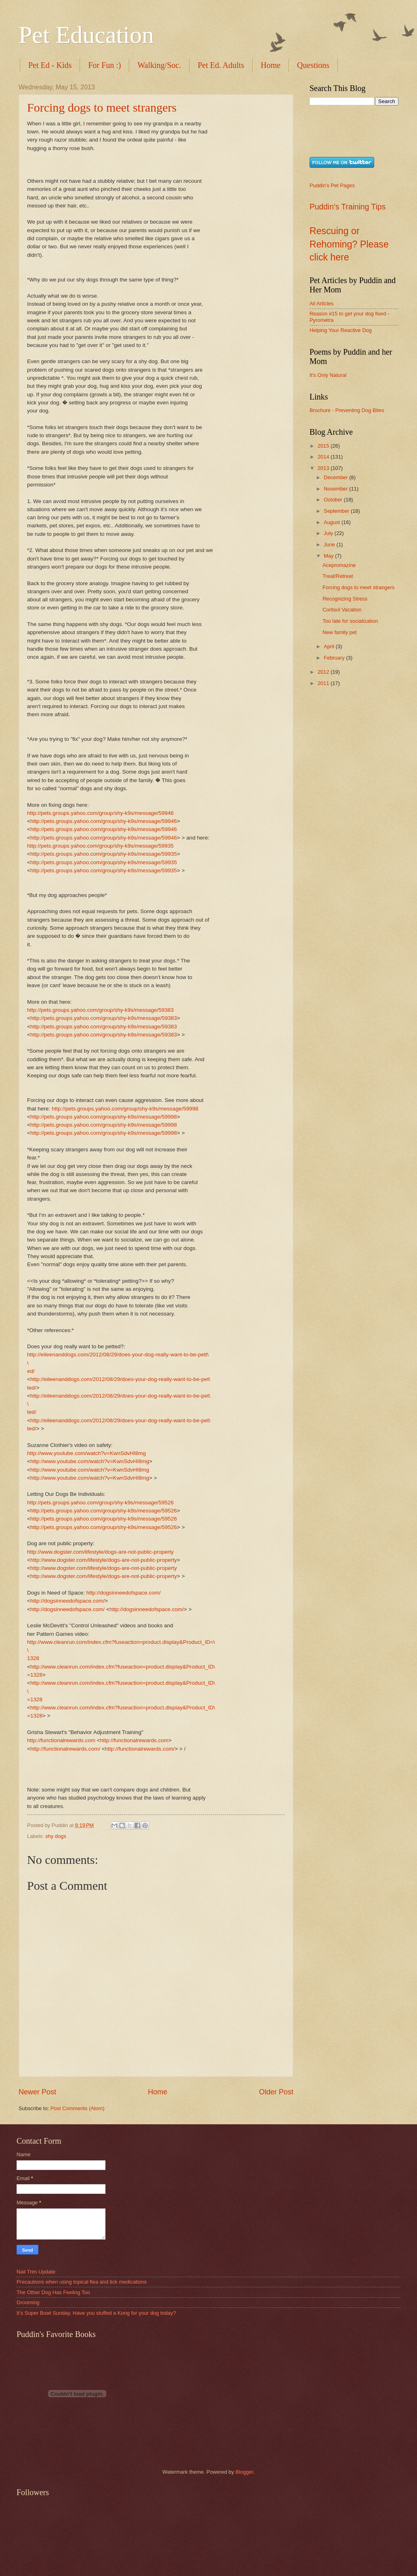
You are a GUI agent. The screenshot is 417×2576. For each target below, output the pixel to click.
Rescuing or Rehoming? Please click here (349, 244)
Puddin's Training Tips (347, 207)
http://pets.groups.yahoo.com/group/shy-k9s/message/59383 (100, 1010)
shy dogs (55, 1836)
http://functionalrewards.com (61, 1740)
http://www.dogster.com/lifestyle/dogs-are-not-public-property (100, 1552)
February (335, 658)
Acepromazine (339, 565)
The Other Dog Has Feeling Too (53, 2292)
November (336, 489)
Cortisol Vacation (341, 610)
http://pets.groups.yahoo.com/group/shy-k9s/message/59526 (100, 1502)
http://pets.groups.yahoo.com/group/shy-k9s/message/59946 (100, 813)
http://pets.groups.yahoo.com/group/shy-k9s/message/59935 (100, 846)
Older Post (276, 2092)
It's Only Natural (328, 375)
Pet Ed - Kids (50, 65)
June (330, 544)
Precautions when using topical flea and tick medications (82, 2282)
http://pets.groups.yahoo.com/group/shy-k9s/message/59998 (125, 1109)
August (332, 522)
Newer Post (37, 2092)
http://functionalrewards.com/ (65, 1749)
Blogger (244, 2472)
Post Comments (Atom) (78, 2108)
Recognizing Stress (344, 599)
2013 (324, 468)
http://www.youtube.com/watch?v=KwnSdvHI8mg (86, 1453)
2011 (324, 683)
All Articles (321, 303)
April (329, 646)
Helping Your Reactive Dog (341, 330)
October (333, 500)
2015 (324, 446)
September (337, 511)
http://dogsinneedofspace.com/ (123, 1593)
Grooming (28, 2302)
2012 (324, 672)
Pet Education (86, 34)
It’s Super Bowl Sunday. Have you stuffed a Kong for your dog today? (96, 2313)
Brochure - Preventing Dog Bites (347, 410)
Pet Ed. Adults (221, 65)
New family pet (339, 632)
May (329, 556)
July (329, 533)
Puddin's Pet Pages (332, 185)
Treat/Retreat (337, 576)
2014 (324, 457)
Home (270, 65)
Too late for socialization (350, 621)
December (336, 477)
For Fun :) (104, 65)
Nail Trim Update (36, 2272)
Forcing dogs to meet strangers (102, 107)
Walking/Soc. (159, 65)
